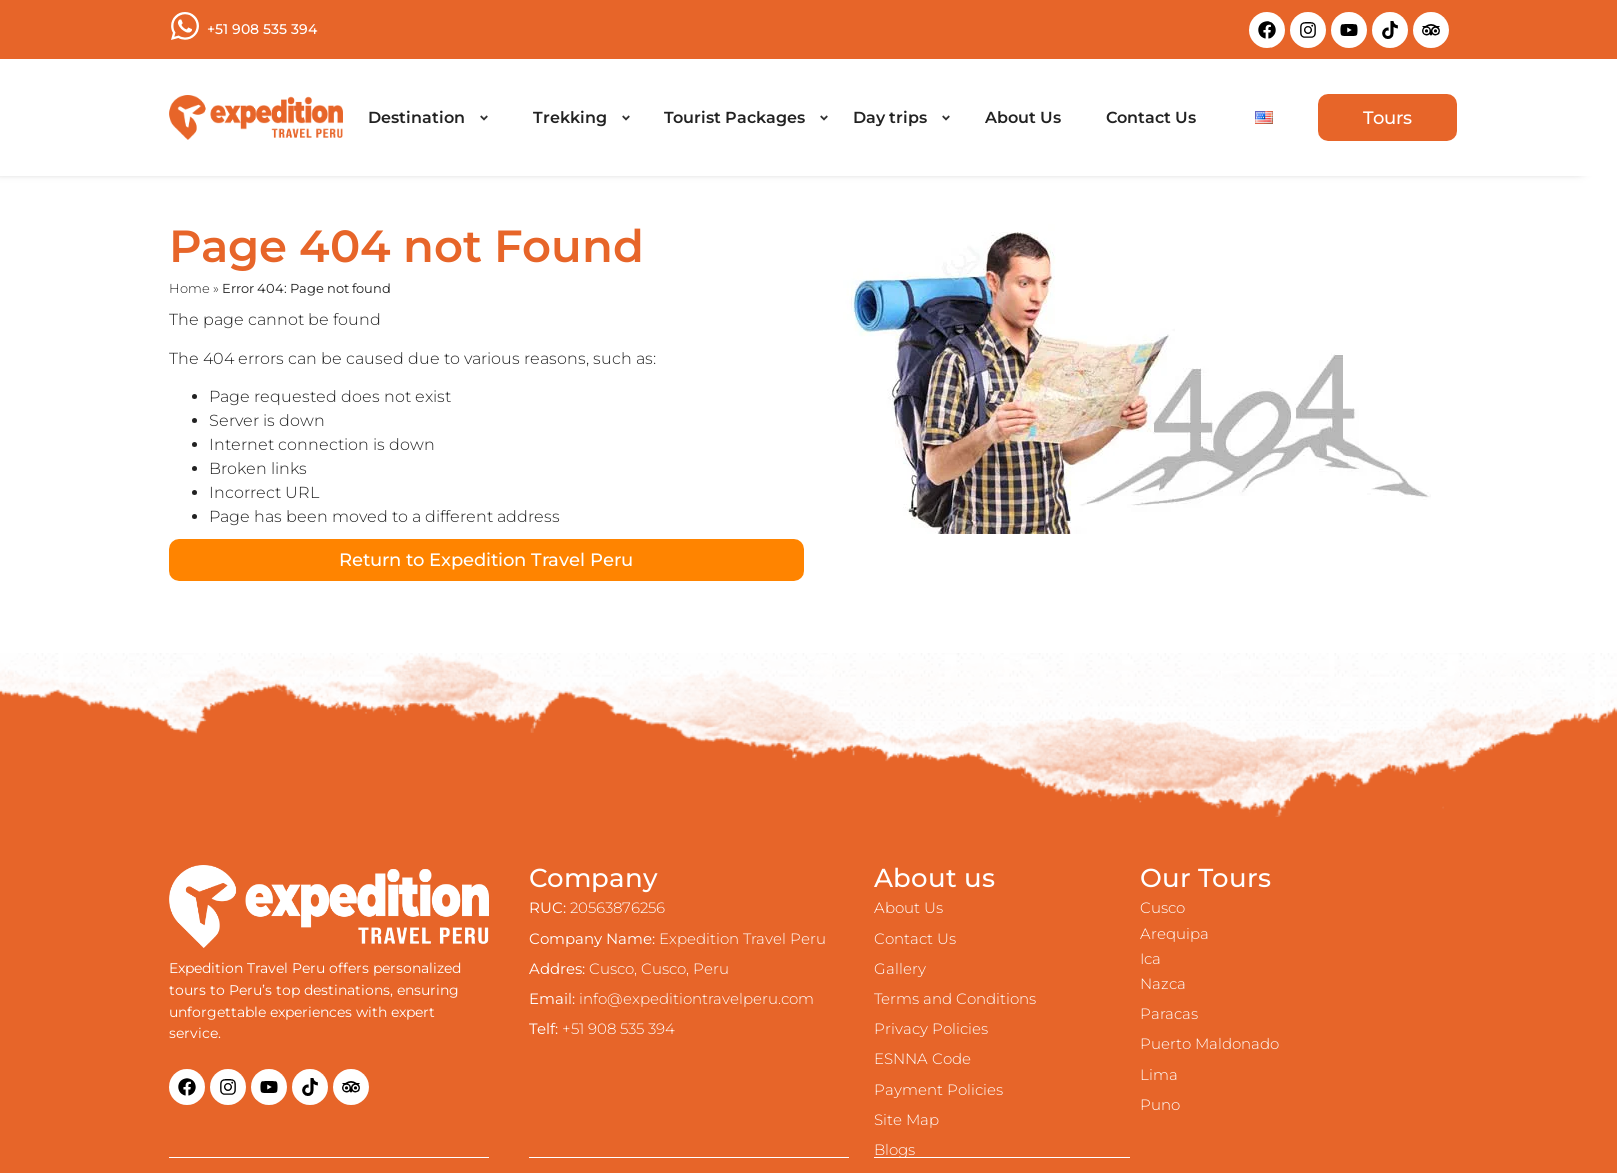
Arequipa (1174, 933)
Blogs (894, 1149)
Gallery (900, 968)
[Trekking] (581, 118)
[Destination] (428, 118)
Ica (1150, 958)
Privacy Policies (931, 1028)
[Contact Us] (1151, 118)
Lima (1159, 1074)
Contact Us (915, 938)
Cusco (1162, 907)
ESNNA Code (922, 1058)
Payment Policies (938, 1089)
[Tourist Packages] (746, 118)
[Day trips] (901, 118)
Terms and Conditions (955, 998)
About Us (908, 907)
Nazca (1163, 983)
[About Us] (1023, 118)
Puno (1160, 1104)
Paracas (1169, 1013)
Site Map (906, 1119)
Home (189, 288)
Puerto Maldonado (1209, 1043)
